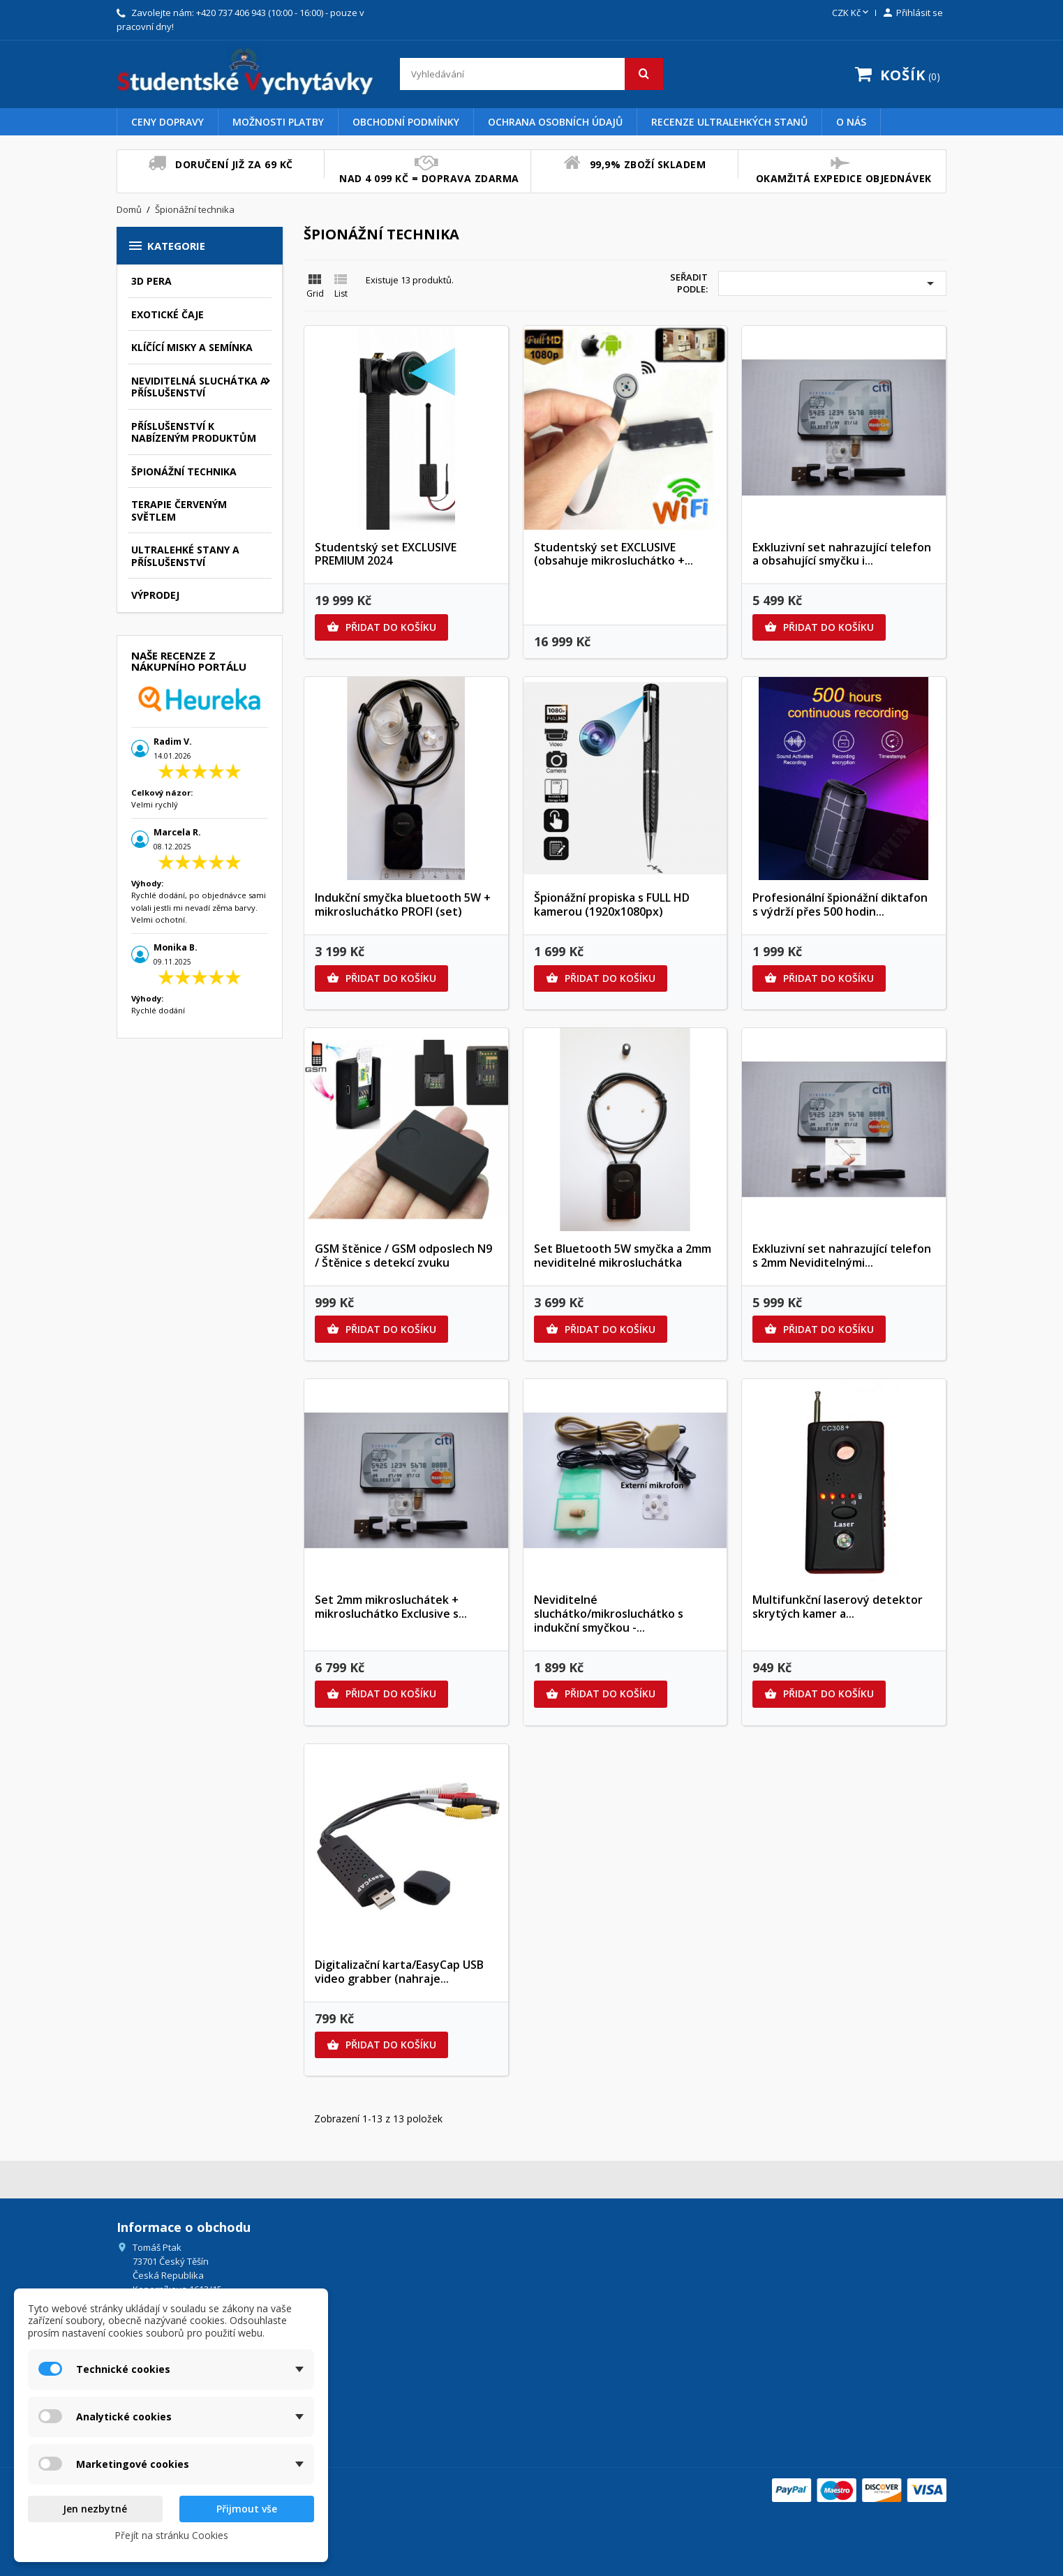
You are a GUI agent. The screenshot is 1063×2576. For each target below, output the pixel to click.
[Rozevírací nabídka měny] (851, 13)
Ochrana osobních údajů (555, 121)
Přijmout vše (246, 2508)
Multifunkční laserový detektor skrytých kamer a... (837, 1606)
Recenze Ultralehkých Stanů (729, 121)
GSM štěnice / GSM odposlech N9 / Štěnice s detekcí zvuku (403, 1255)
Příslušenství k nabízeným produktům (193, 432)
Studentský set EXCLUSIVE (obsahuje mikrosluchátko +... (613, 554)
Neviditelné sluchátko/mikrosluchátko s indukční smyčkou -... (608, 1613)
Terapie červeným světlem (179, 510)
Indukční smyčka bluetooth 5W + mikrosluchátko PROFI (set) (403, 904)
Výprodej (155, 595)
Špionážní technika (184, 471)
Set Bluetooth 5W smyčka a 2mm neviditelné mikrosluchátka (622, 1255)
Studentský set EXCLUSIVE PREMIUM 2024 (385, 554)
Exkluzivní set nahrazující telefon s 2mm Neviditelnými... (841, 1255)
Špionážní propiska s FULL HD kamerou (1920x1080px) (612, 904)
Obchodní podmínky (405, 121)
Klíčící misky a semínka (192, 347)
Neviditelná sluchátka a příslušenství (199, 387)
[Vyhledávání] (531, 74)
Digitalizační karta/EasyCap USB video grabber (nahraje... (399, 1971)
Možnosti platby (278, 121)
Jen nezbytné (95, 2508)
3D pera (151, 281)
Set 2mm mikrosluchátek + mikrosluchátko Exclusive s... (391, 1606)
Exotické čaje (167, 314)
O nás (851, 121)
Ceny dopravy (167, 121)
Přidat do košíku (381, 627)
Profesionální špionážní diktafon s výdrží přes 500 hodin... (840, 904)
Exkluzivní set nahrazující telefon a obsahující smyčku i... (841, 554)
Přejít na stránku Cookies (171, 2535)
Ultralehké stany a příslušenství (185, 556)
